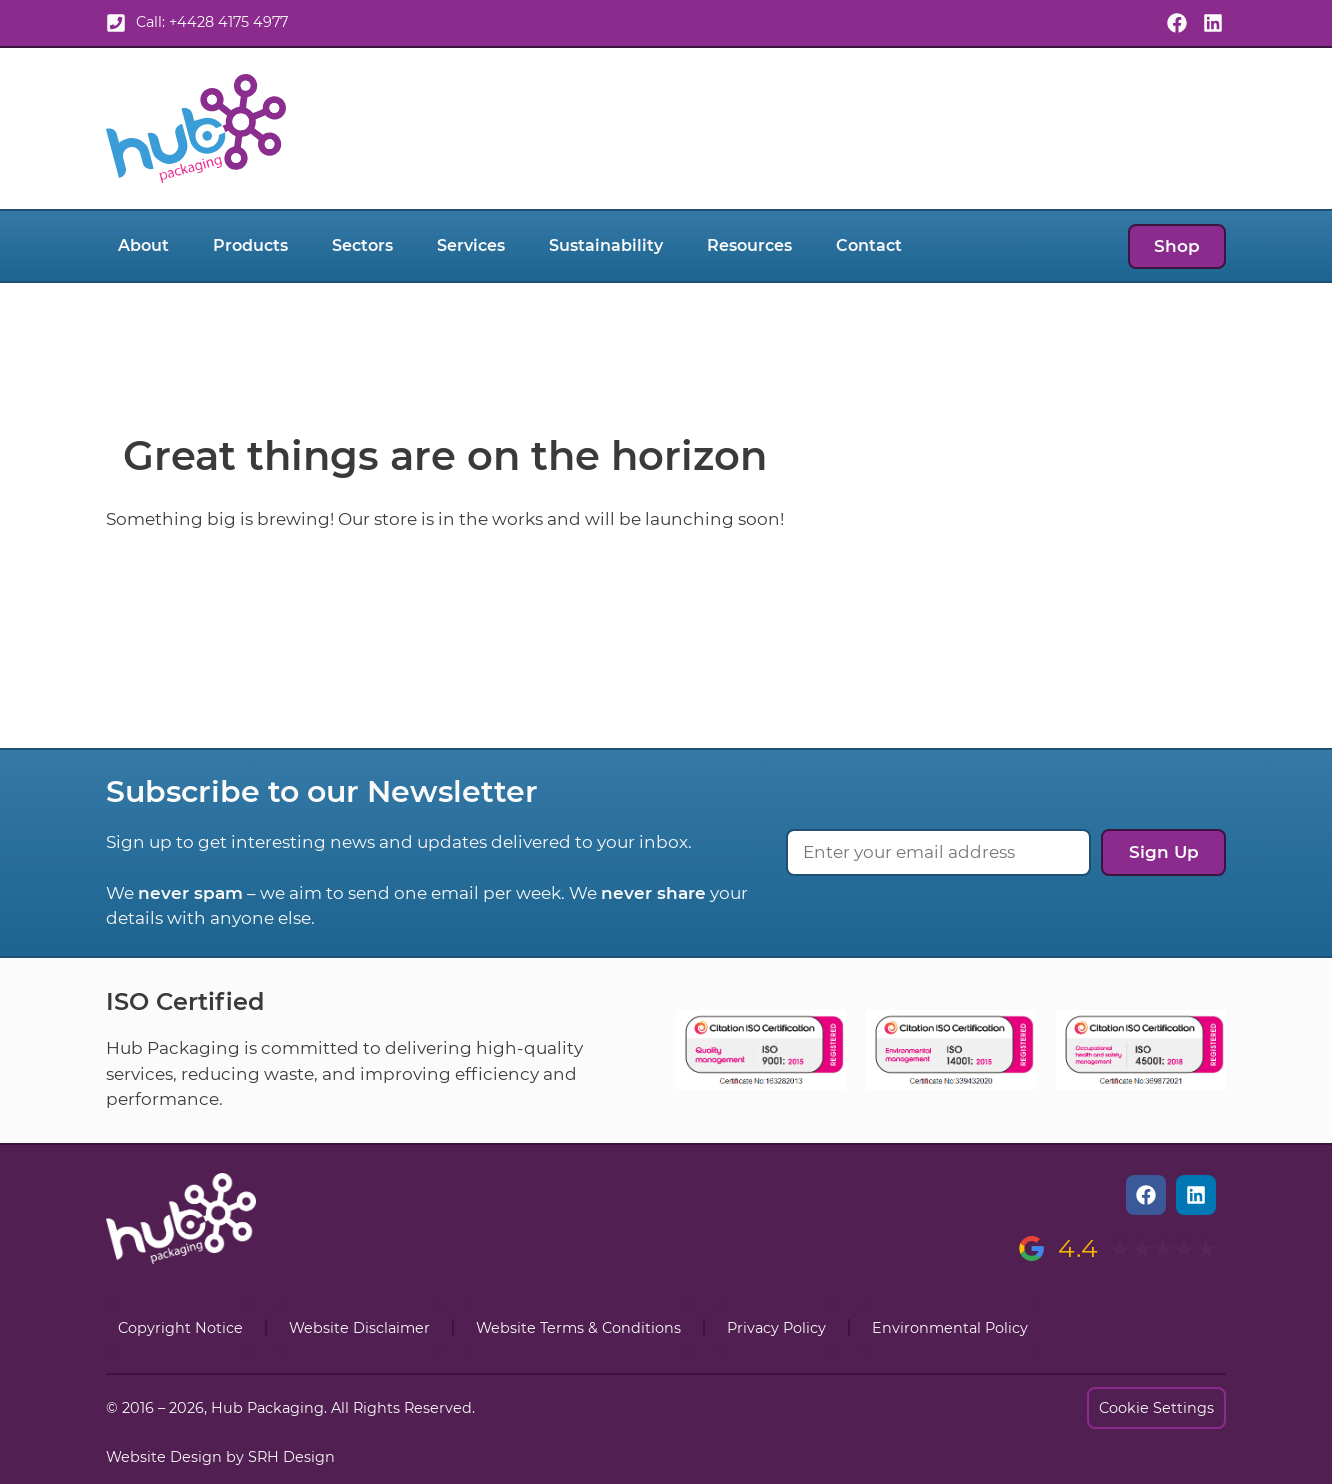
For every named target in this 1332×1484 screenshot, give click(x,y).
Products (250, 245)
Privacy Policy (776, 1328)
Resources (749, 245)
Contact (869, 245)
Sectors (362, 245)
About (143, 245)
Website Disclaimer (359, 1328)
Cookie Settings (1156, 1408)
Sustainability (606, 245)
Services (471, 245)
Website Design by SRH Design (220, 1457)
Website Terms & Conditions (578, 1328)
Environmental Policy (950, 1328)
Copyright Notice (180, 1328)
